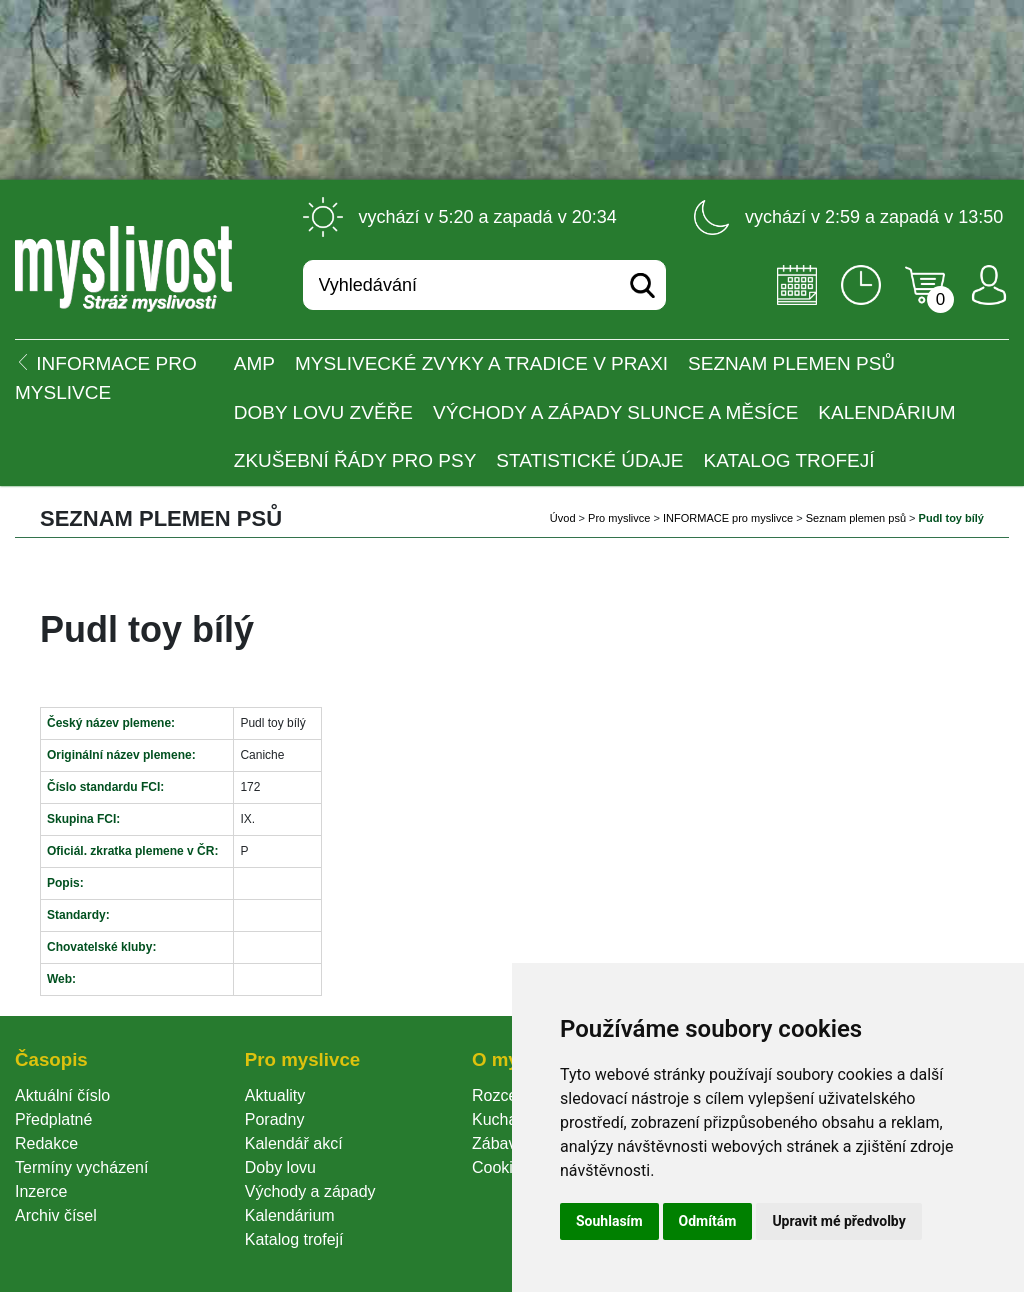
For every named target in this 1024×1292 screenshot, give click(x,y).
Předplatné (53, 1119)
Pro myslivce (619, 518)
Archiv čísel (56, 1215)
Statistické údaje (589, 460)
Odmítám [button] (708, 1221)
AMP (254, 363)
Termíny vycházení (81, 1167)
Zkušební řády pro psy (355, 460)
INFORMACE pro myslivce (728, 518)
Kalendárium (886, 412)
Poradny (275, 1119)
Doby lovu (280, 1167)
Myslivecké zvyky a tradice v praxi (481, 363)
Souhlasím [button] (609, 1221)
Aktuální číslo (62, 1095)
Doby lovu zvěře (323, 412)
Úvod (563, 518)
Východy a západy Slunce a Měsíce (615, 412)
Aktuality (275, 1095)
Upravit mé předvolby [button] (838, 1221)
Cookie (501, 1167)
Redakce (46, 1143)
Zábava (498, 1143)
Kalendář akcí (294, 1143)
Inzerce (41, 1191)
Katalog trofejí (789, 460)
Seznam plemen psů (791, 363)
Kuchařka (506, 1119)
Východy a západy (310, 1191)
